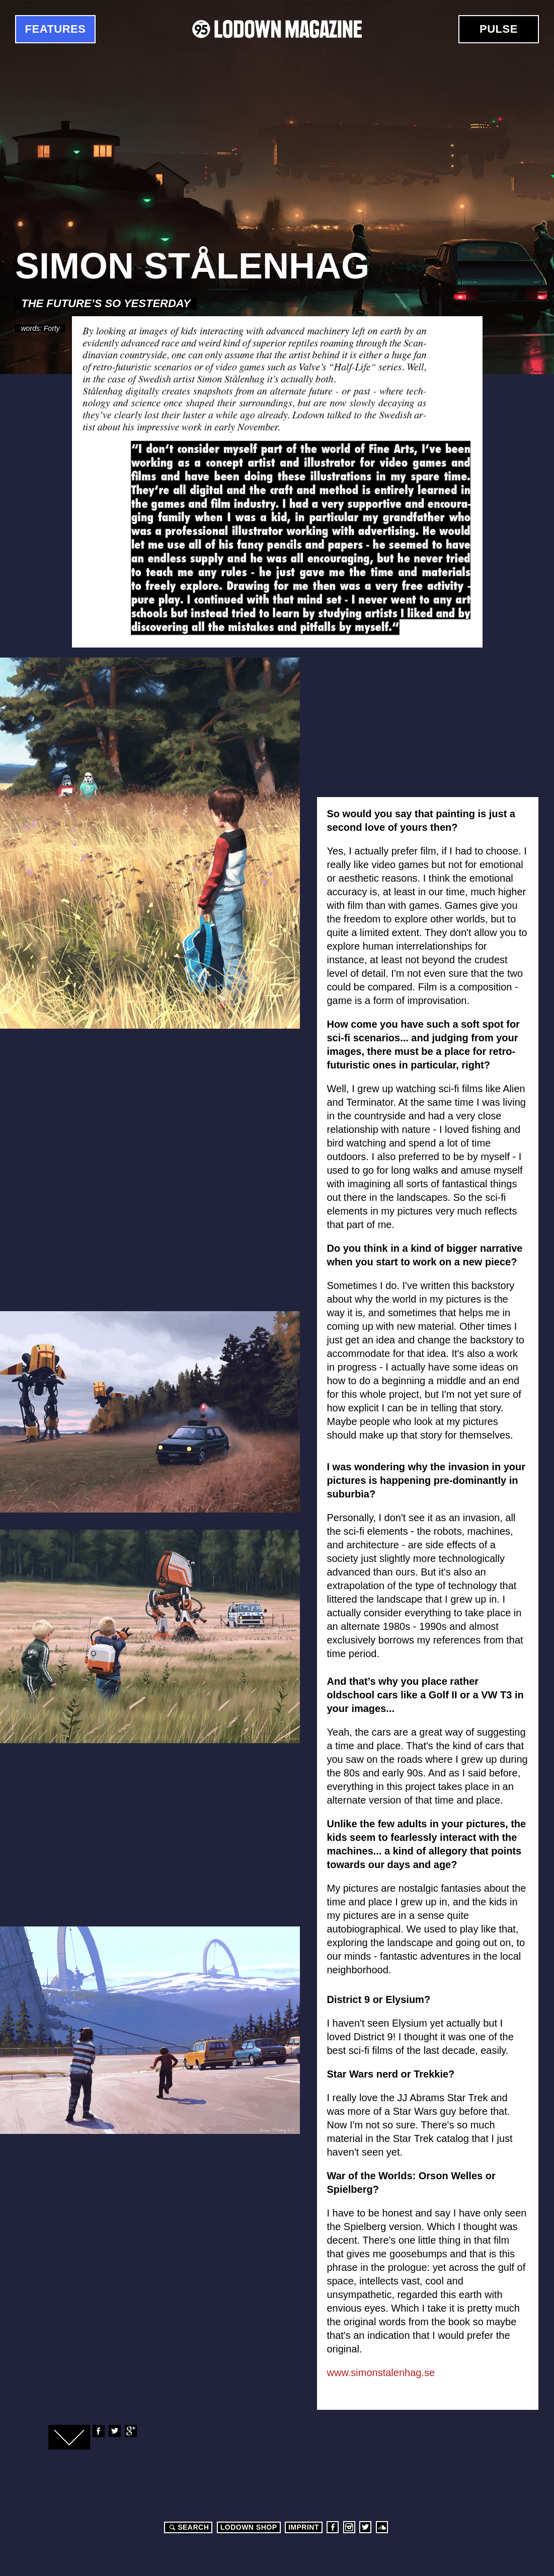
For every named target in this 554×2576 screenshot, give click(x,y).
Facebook (98, 2431)
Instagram (349, 2527)
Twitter (114, 2431)
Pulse (499, 29)
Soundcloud (382, 2527)
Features (55, 29)
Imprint (303, 2527)
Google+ (130, 2431)
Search (188, 2527)
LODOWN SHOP (248, 2527)
